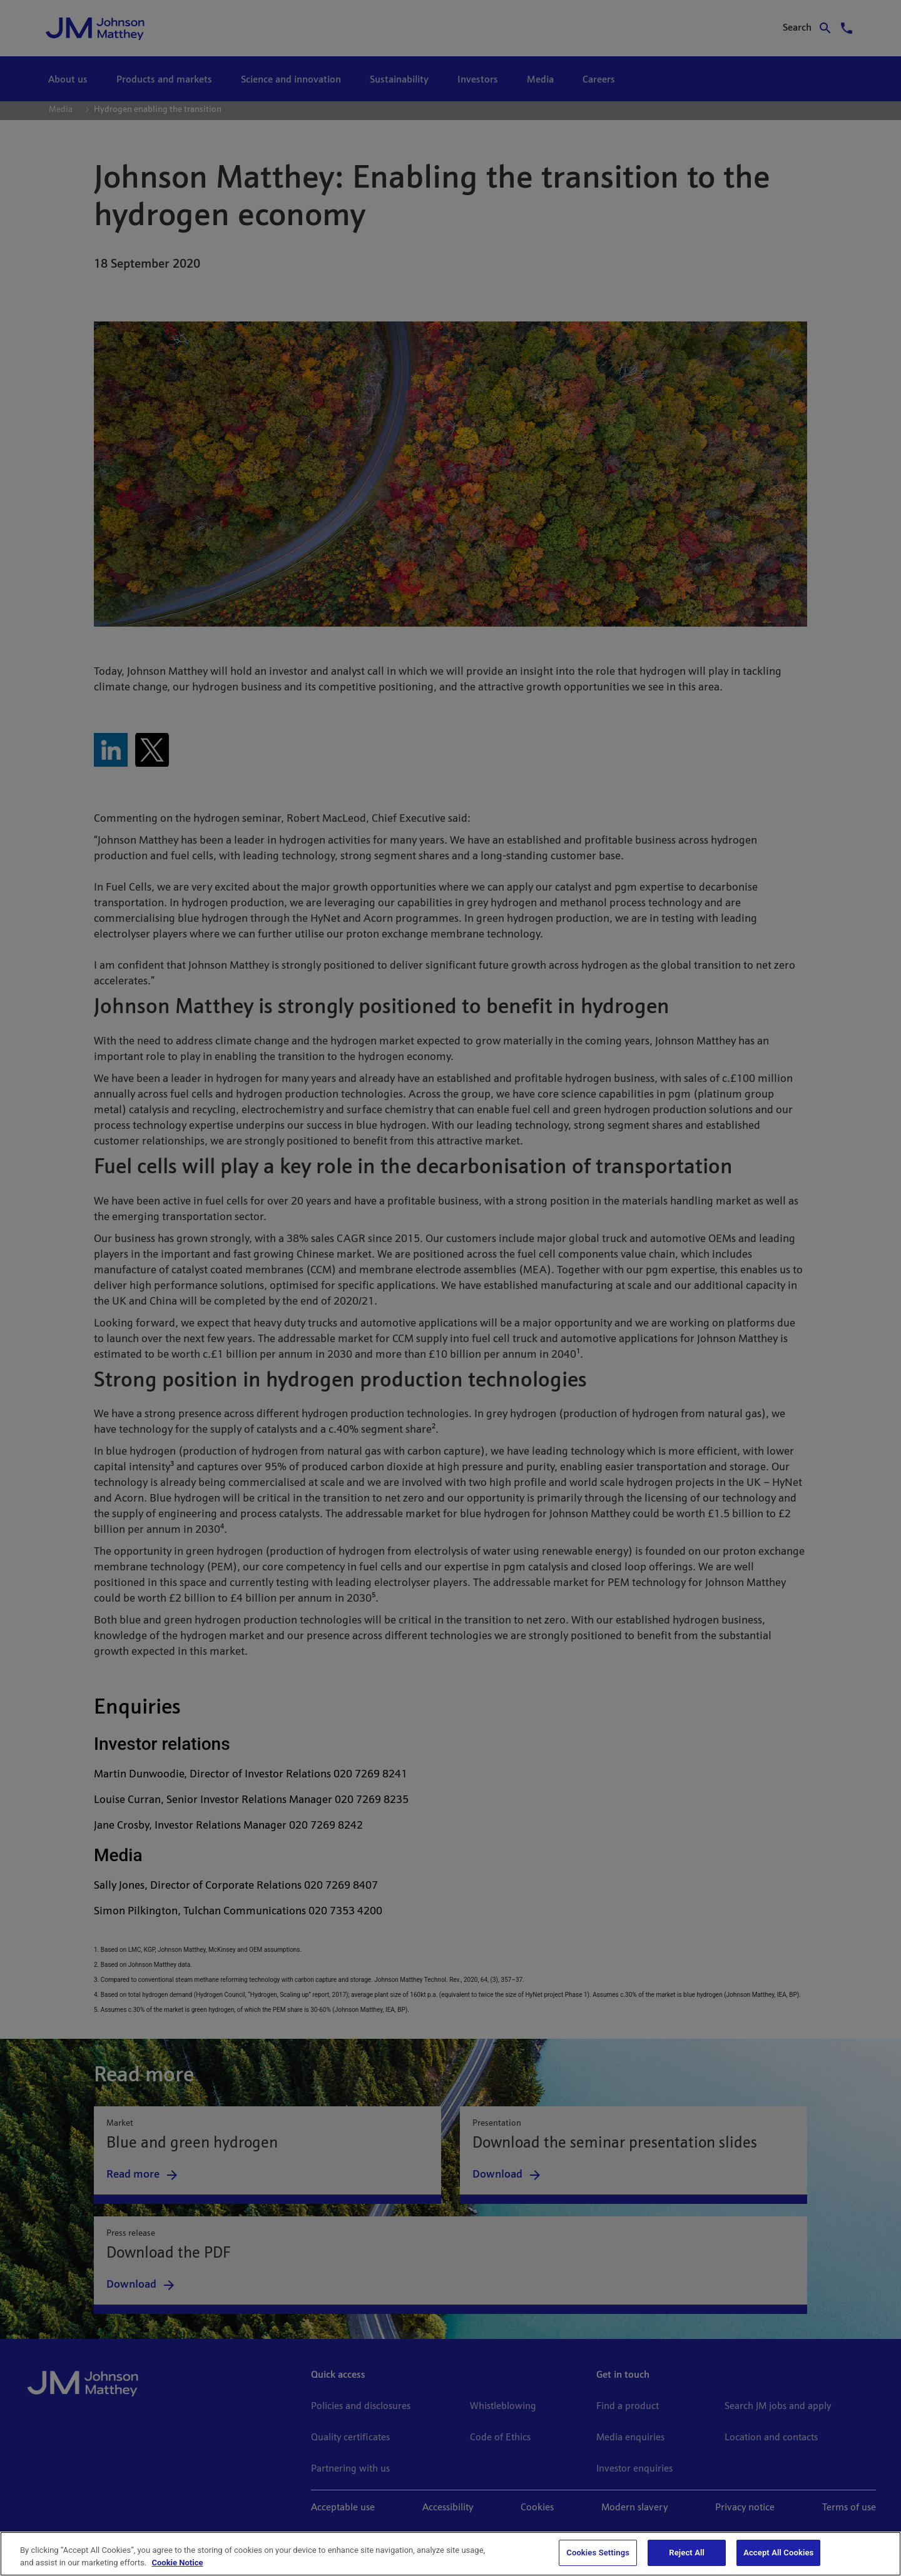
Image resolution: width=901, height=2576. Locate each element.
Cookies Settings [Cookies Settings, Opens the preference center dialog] (597, 2552)
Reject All (687, 2552)
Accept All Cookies (778, 2552)
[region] (450, 2554)
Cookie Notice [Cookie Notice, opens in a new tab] (177, 2562)
